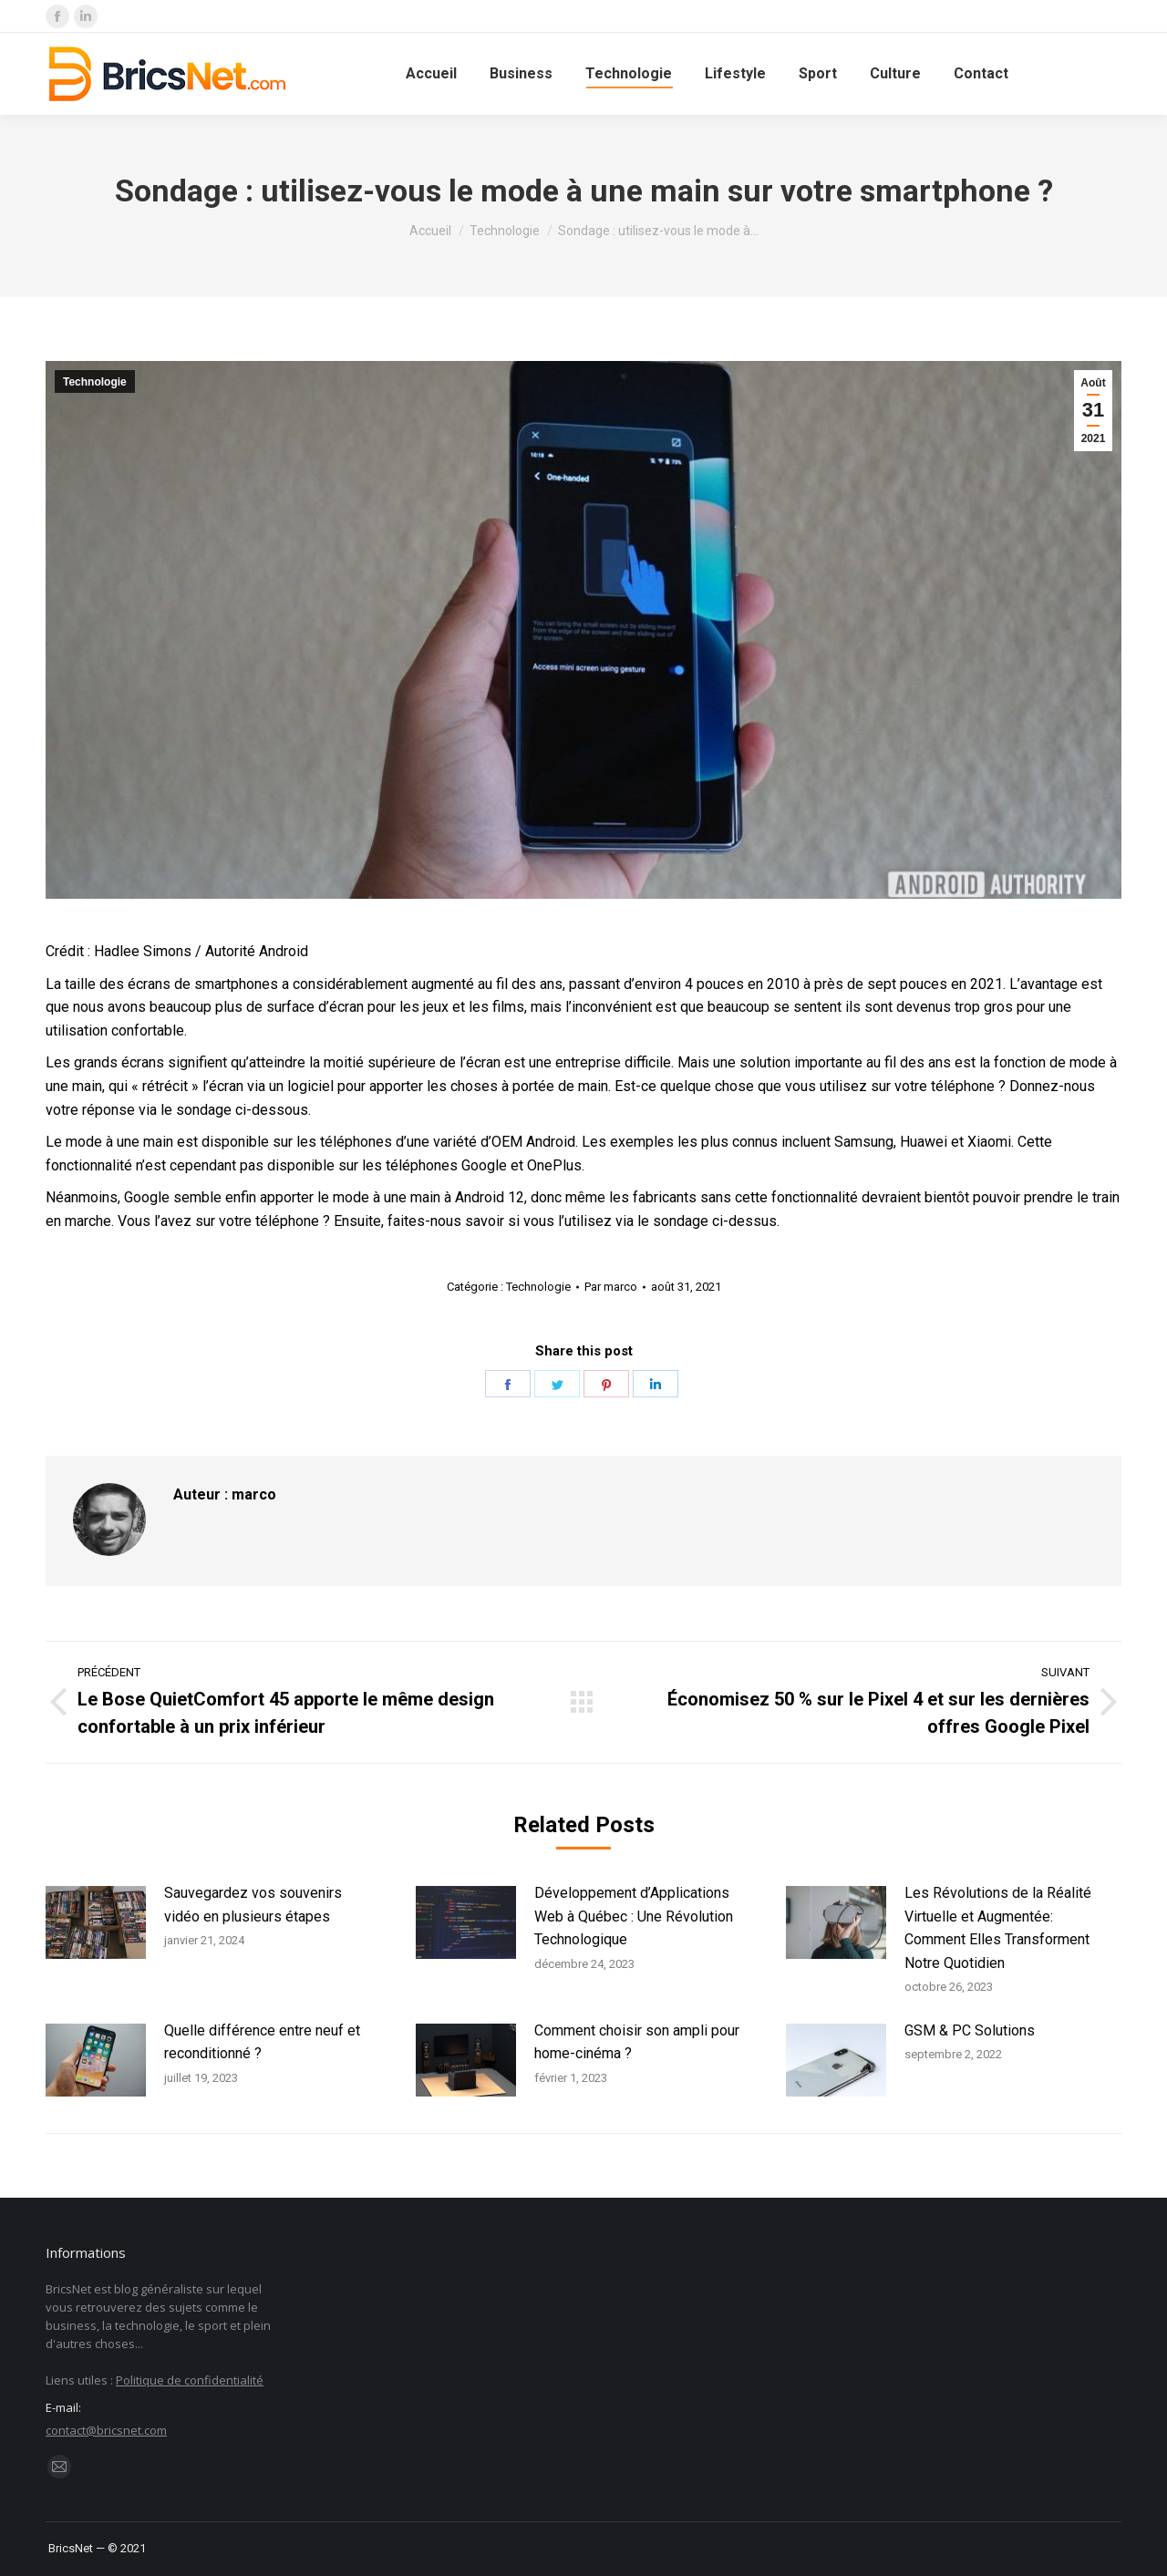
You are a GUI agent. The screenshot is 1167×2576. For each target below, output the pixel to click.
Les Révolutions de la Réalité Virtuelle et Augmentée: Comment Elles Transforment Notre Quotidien (997, 1928)
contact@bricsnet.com (106, 2430)
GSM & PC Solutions (969, 2030)
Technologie (95, 382)
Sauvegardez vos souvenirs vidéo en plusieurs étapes (253, 1904)
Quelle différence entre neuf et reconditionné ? (262, 2042)
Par (610, 1286)
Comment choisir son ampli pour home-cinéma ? (636, 2042)
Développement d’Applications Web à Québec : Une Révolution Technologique (633, 1916)
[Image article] (96, 1922)
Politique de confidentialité (189, 2380)
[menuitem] (431, 73)
